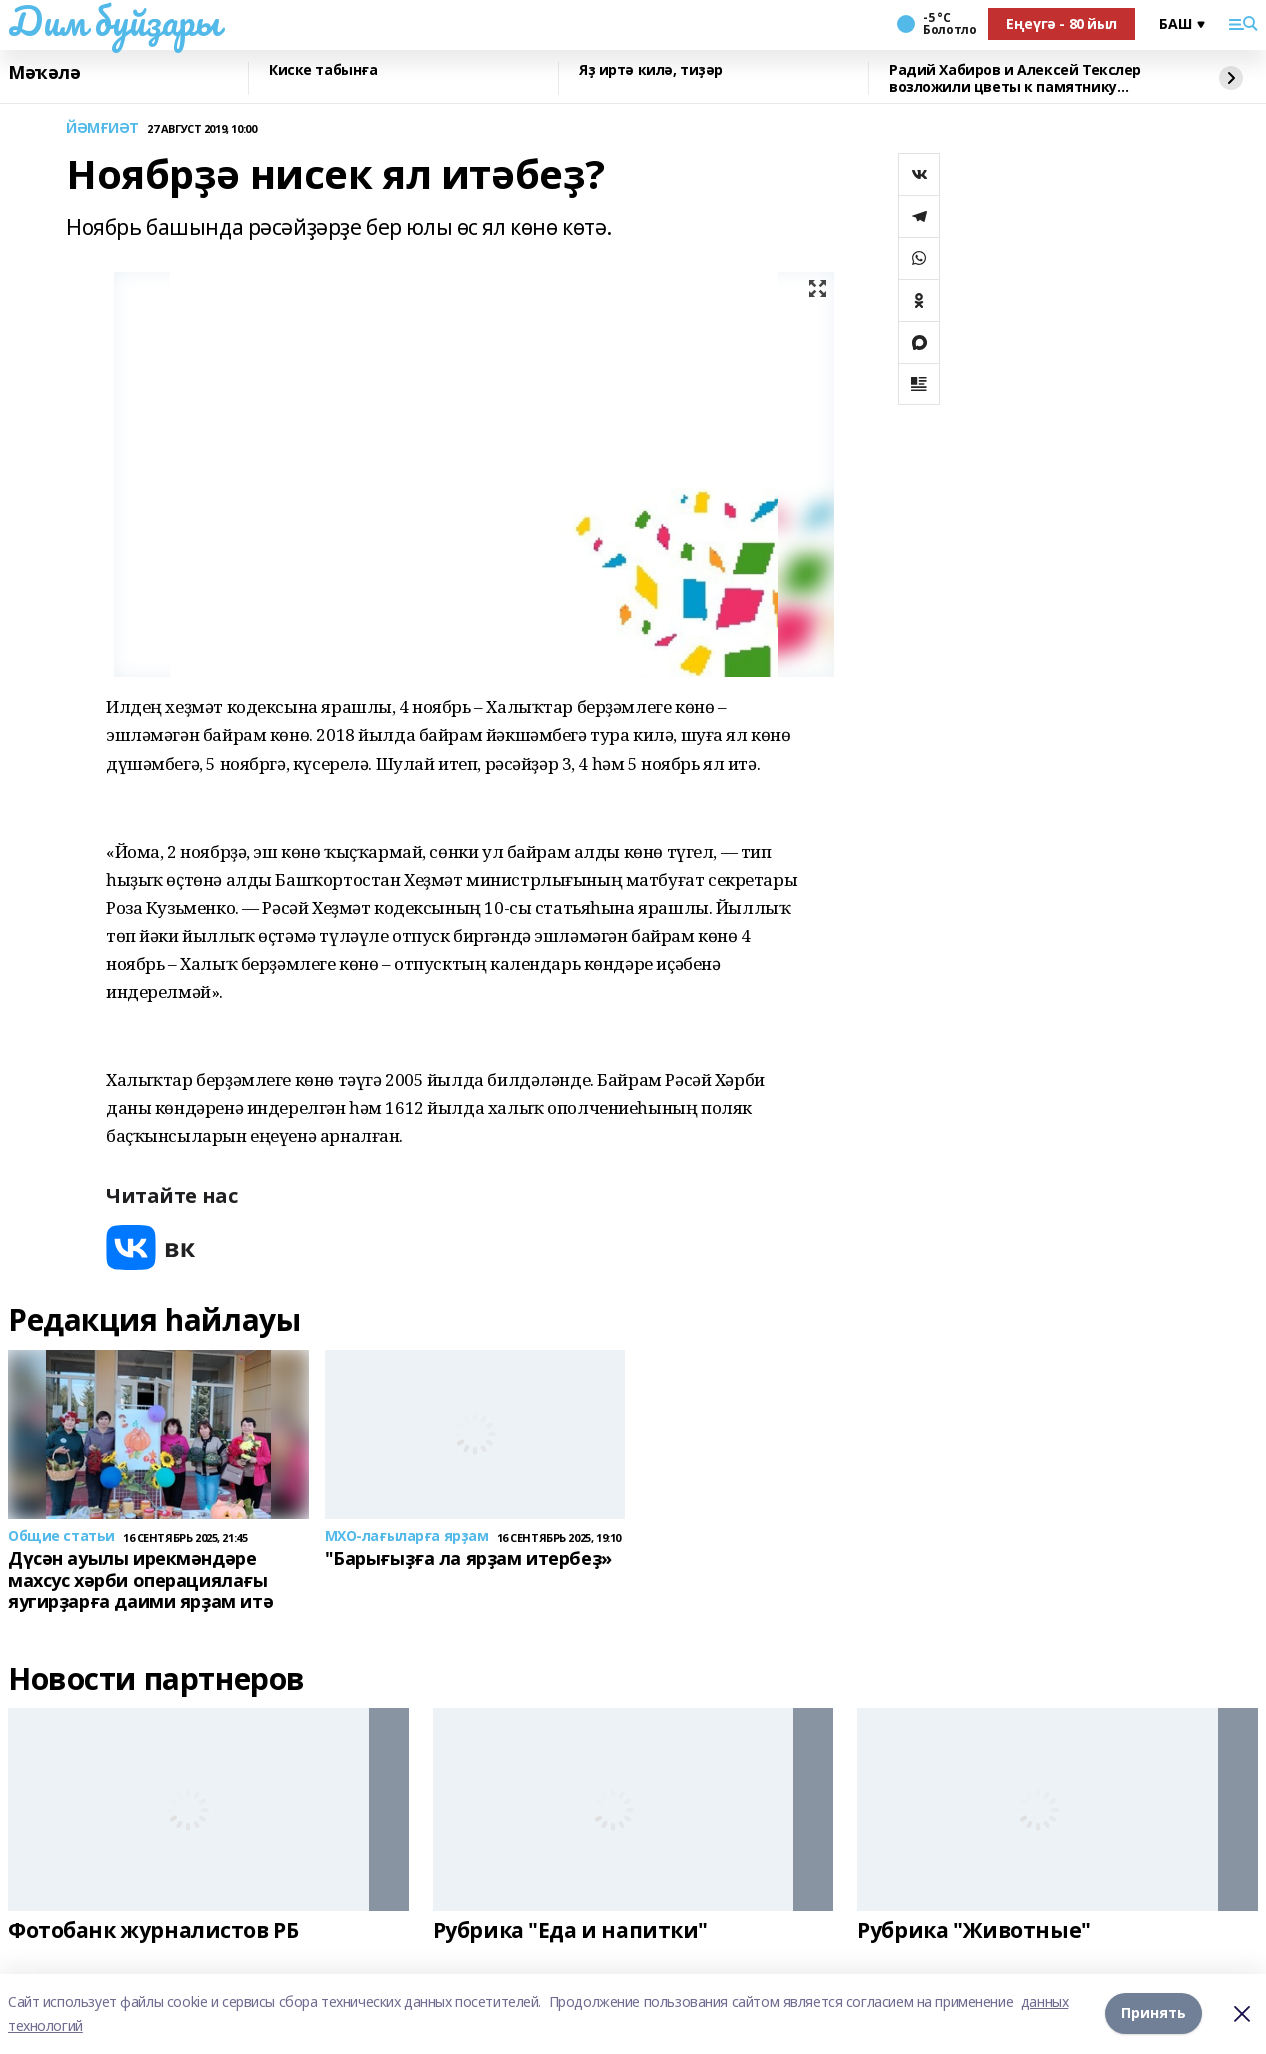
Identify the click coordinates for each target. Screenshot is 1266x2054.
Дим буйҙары (113, 21)
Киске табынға (323, 70)
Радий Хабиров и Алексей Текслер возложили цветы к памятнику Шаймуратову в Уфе (1015, 78)
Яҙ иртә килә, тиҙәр (651, 70)
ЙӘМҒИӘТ (102, 128)
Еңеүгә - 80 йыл (1061, 23)
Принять (1153, 2013)
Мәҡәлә (44, 73)
